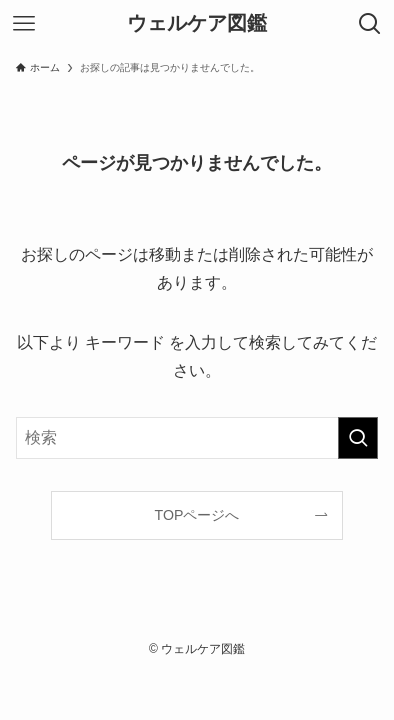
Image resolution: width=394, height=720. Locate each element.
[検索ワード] (197, 438)
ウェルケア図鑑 (197, 24)
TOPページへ (197, 515)
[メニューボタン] (24, 24)
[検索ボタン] (370, 24)
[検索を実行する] (358, 438)
